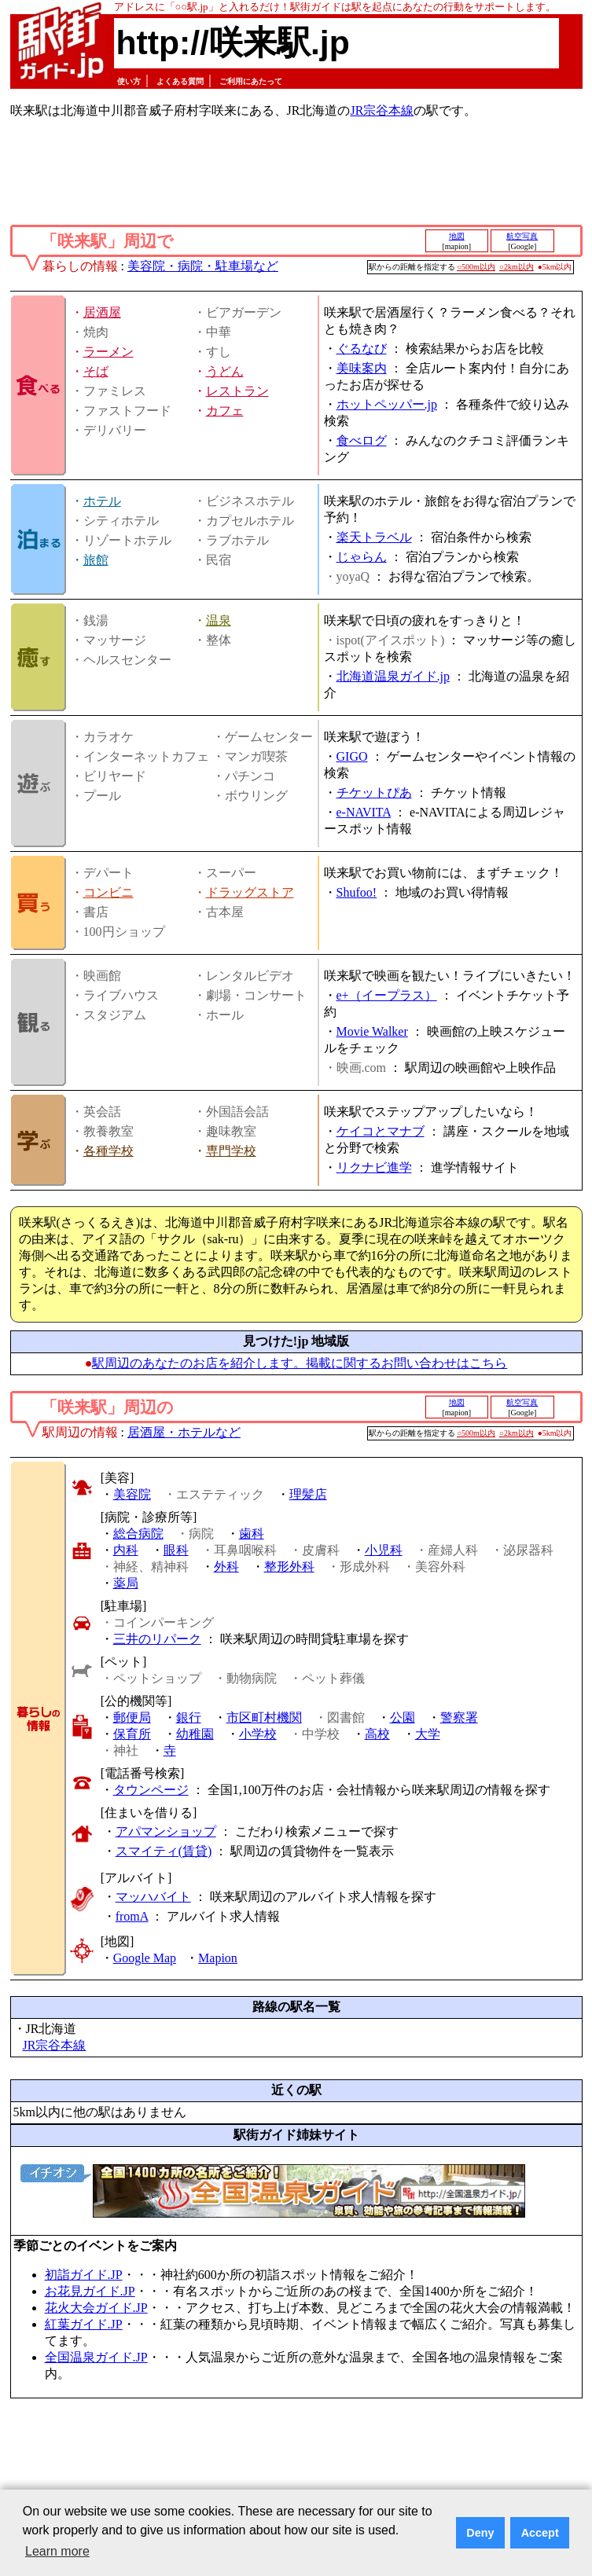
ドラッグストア (250, 892)
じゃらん (361, 556)
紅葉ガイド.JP (84, 2324)
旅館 (95, 560)
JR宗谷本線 (382, 110)
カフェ (225, 410)
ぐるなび (361, 348)
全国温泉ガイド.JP (96, 2357)
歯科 (251, 1533)
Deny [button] (480, 2532)
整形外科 (289, 1566)
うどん (225, 371)
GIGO (352, 756)
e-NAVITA (364, 812)
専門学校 (231, 1151)
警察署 (459, 1717)
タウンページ (151, 1789)
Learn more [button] (57, 2551)
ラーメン (108, 351)
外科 (226, 1566)
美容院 (132, 1494)
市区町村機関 (264, 1717)
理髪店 (308, 1494)
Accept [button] (540, 2532)
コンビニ (108, 892)
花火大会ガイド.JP (96, 2307)
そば (95, 371)
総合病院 (138, 1533)
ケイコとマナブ (380, 1131)
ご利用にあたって (250, 81)
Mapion (217, 1958)
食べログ (361, 440)
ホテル (102, 501)
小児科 (384, 1550)
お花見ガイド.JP (90, 2291)
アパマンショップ (166, 1831)
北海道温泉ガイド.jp (393, 676)
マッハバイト (153, 1896)
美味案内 (361, 368)
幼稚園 (195, 1734)
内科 (125, 1550)
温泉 (218, 620)
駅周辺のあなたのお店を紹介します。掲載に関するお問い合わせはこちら (299, 1363)
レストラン (237, 391)
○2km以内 (516, 266)
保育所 (132, 1734)
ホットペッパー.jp (386, 404)
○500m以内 (476, 266)
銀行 (188, 1717)
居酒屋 (102, 312)
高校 (377, 1734)
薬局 (125, 1583)
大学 (427, 1734)
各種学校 (108, 1151)
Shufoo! (356, 892)
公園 (402, 1717)
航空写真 (522, 236)
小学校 (258, 1734)
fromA (132, 1916)
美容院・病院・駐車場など (202, 266)
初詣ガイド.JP (84, 2274)
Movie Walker (372, 1031)
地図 (457, 236)
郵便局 (132, 1717)
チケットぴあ (374, 792)
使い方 (129, 81)
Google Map (144, 1958)
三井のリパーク (157, 1639)
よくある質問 (180, 81)
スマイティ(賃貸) (164, 1851)
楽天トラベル (374, 537)
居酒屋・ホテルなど (184, 1432)
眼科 (176, 1550)
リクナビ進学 (374, 1167)
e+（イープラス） (386, 995)
